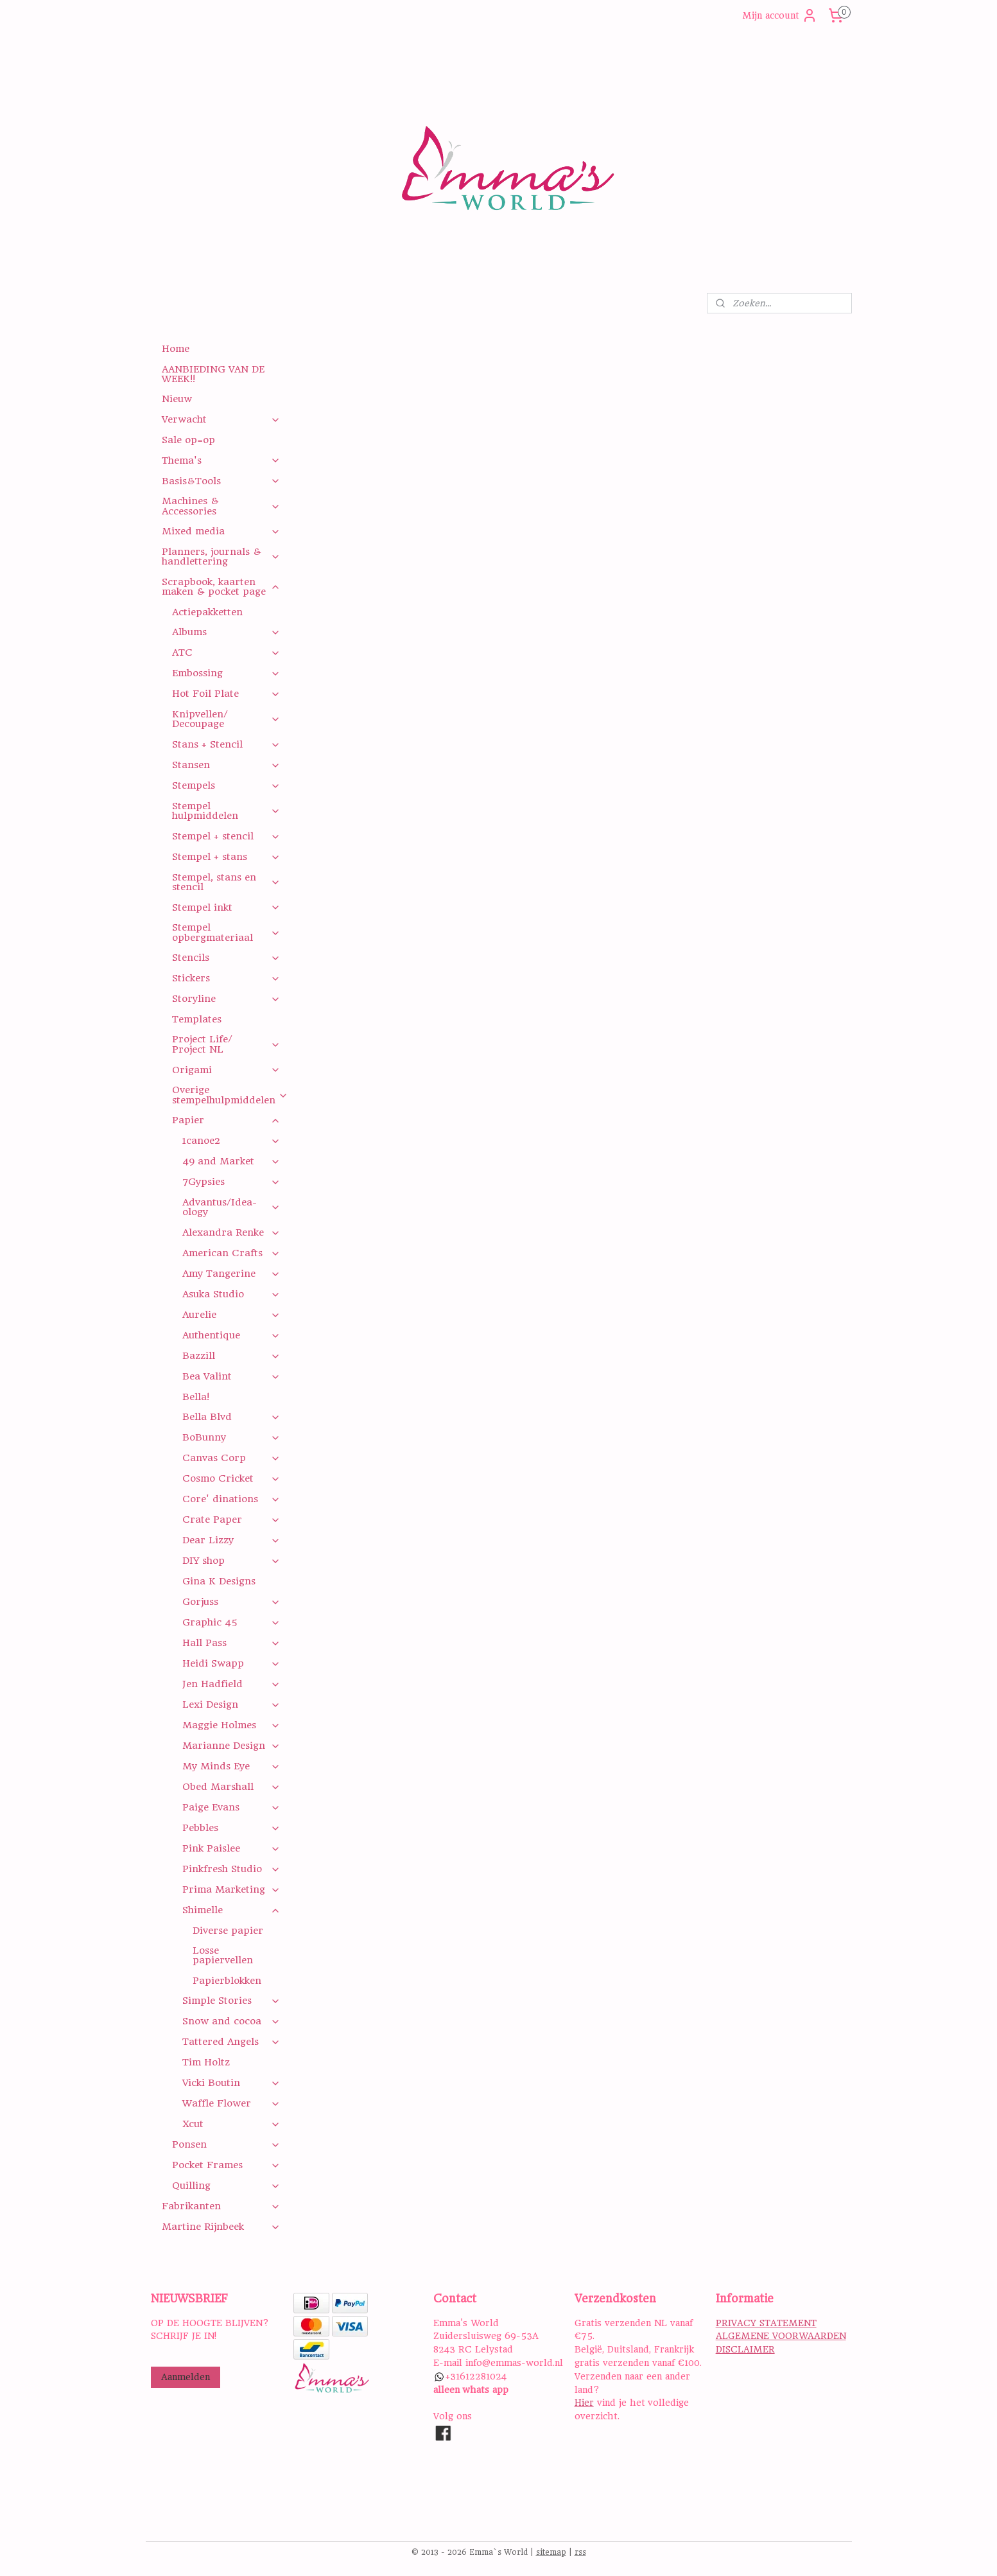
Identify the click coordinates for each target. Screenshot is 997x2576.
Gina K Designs (219, 1581)
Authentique (231, 1335)
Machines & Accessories (221, 505)
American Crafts (231, 1253)
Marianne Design (231, 1745)
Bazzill (231, 1356)
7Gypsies (231, 1181)
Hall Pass (231, 1643)
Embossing (226, 673)
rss (580, 2552)
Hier (584, 2402)
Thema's (221, 460)
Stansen (226, 765)
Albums (226, 632)
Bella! (195, 1397)
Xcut (231, 2124)
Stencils (226, 957)
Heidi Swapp (231, 1663)
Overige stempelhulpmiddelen (230, 1094)
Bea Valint (231, 1376)
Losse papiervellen (223, 1955)
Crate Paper (231, 1519)
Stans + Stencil (226, 744)
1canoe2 (231, 1140)
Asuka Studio (231, 1294)
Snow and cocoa (231, 2021)
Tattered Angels (231, 2041)
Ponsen (226, 2144)
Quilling (226, 2185)
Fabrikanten (221, 2206)
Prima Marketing (231, 1889)
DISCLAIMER (745, 2349)
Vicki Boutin (231, 2083)
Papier (226, 1120)
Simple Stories (231, 2000)
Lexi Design (231, 1704)
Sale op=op (188, 440)
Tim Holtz (206, 2062)
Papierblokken (227, 1980)
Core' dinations (231, 1499)
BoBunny (231, 1437)
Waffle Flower (231, 2103)
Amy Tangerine (231, 1273)
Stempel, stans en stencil (226, 882)
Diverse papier (228, 1930)
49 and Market (231, 1161)
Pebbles (231, 1828)
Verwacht (221, 419)
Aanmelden (185, 2377)
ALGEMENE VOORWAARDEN (781, 2336)
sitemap (551, 2552)
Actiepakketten (207, 612)
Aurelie (231, 1314)
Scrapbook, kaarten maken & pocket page (221, 586)
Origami (226, 1070)
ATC (226, 652)
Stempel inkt (226, 907)
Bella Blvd (231, 1417)
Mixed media (221, 531)
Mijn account (779, 15)
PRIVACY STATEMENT (766, 2323)
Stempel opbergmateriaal (226, 932)
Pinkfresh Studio (231, 1869)
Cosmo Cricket (231, 1478)
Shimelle (231, 1910)
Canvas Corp (231, 1458)
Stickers (226, 978)
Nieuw (177, 399)
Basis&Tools (221, 481)
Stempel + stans (226, 857)
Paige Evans (231, 1807)
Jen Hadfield (231, 1684)
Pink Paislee (231, 1848)
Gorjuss (231, 1602)
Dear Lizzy (231, 1540)
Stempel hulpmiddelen (226, 810)
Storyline (226, 998)
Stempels (226, 785)
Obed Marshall (231, 1786)
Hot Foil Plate (226, 693)
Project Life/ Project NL (226, 1044)
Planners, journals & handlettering (221, 556)
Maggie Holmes (231, 1725)
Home (175, 349)
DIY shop (231, 1560)
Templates (196, 1019)
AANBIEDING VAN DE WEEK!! (213, 374)
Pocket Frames (226, 2165)
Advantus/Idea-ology (231, 1207)
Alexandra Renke (231, 1232)
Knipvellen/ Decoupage (226, 719)
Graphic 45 (231, 1622)
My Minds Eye (231, 1766)
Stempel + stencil (226, 836)
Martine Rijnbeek (221, 2226)
